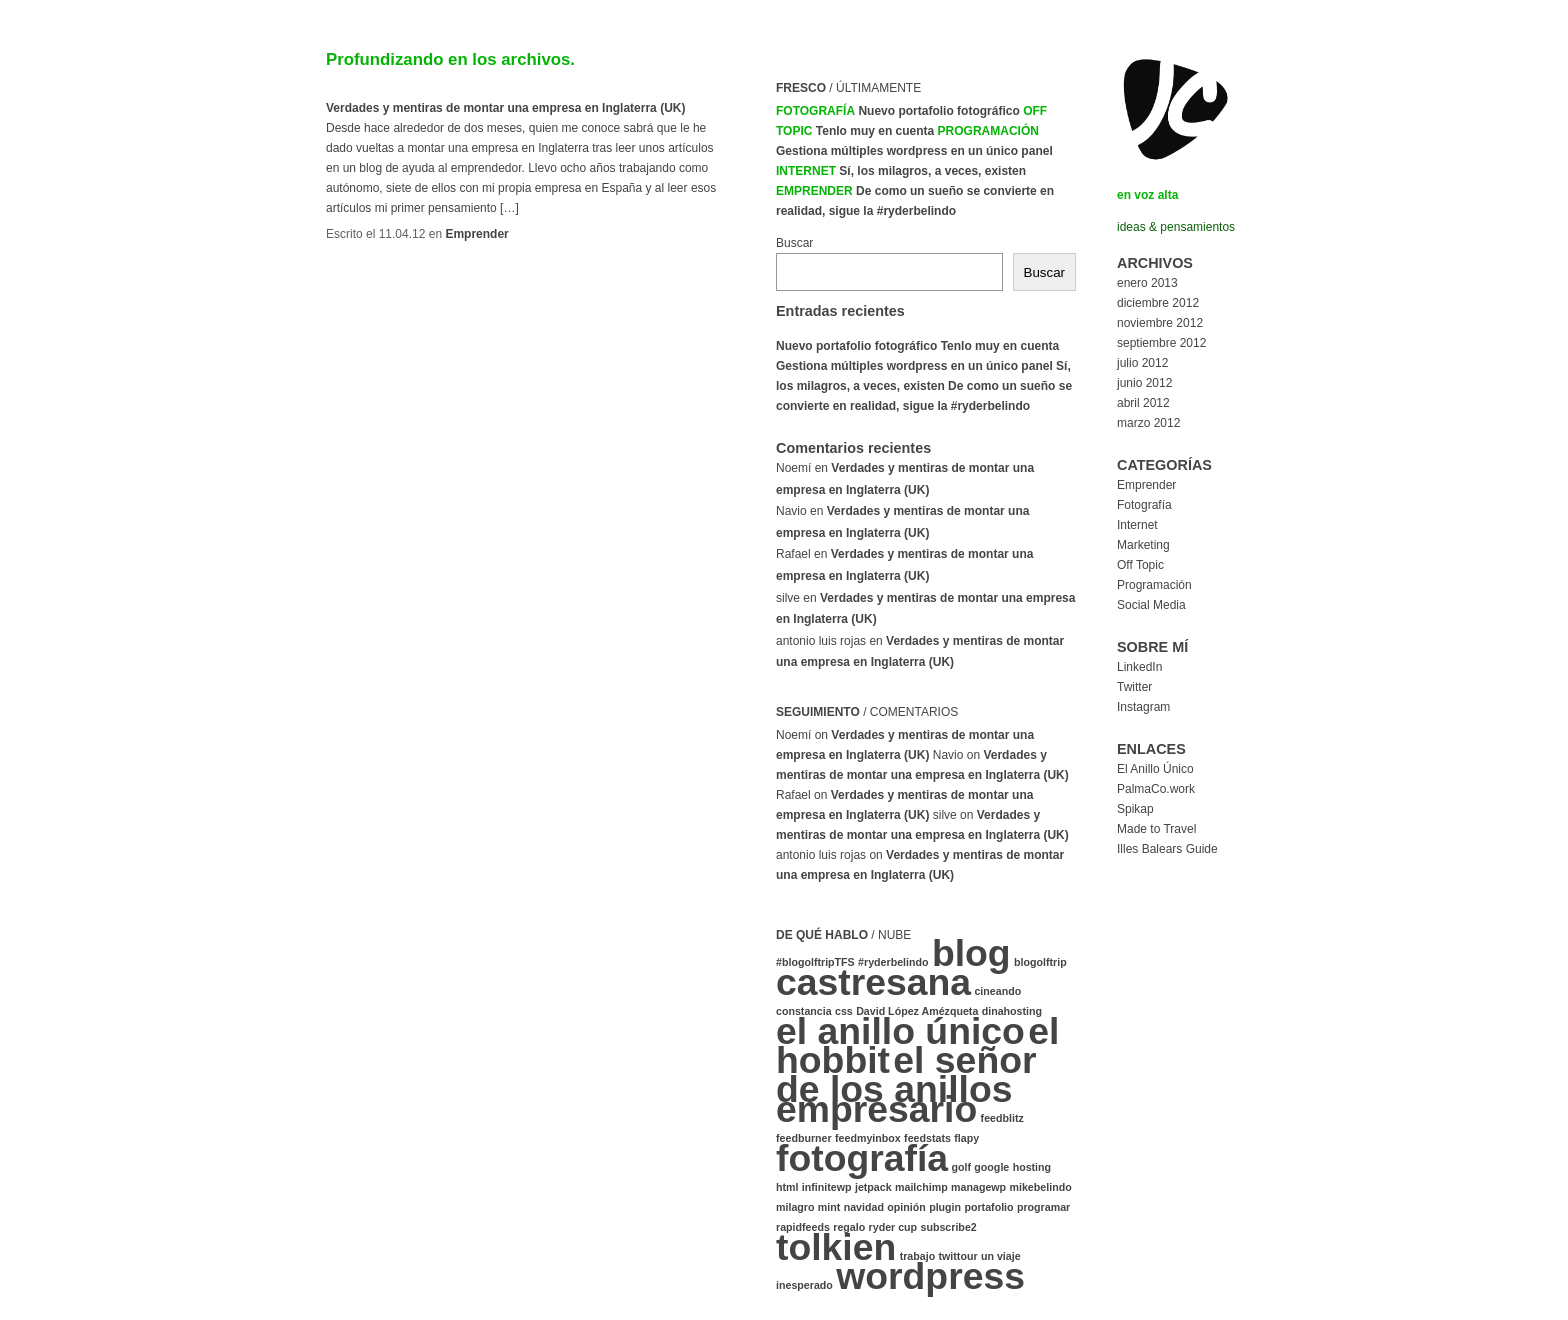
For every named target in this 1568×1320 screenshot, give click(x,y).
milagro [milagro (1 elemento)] (795, 1207)
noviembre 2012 (1160, 323)
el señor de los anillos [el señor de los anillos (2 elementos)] (906, 1074)
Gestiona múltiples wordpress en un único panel (914, 151)
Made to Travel (1156, 829)
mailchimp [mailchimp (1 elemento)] (921, 1187)
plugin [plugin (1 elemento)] (945, 1207)
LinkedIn (1139, 667)
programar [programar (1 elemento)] (1043, 1207)
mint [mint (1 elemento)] (829, 1207)
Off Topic (1140, 565)
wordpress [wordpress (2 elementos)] (930, 1276)
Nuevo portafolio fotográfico (938, 111)
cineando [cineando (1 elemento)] (997, 991)
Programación (988, 131)
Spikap (1135, 809)
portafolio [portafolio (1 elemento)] (988, 1207)
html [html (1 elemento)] (787, 1187)
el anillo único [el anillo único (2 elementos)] (900, 1031)
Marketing (1143, 545)
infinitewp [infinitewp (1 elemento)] (827, 1187)
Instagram (1143, 707)
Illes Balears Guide (1167, 849)
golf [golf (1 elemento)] (961, 1167)
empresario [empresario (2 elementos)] (876, 1109)
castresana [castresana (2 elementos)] (873, 982)
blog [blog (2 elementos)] (971, 953)
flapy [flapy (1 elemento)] (966, 1138)
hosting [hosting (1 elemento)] (1032, 1167)
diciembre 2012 (1158, 303)
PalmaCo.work (1156, 789)
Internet (806, 171)
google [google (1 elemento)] (991, 1167)
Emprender (476, 234)
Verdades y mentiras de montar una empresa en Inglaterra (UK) (505, 108)
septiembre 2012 (1161, 343)
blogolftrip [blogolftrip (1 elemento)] (1040, 962)
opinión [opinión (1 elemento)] (906, 1207)
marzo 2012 (1148, 423)
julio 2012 (1142, 363)
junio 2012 (1144, 383)
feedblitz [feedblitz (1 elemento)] (1002, 1118)
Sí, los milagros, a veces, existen (932, 171)
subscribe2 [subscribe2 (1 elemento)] (948, 1227)
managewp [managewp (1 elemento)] (978, 1187)
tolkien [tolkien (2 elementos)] (836, 1247)
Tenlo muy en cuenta (875, 131)
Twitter (1134, 687)
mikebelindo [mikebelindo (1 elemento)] (1040, 1187)
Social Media (1151, 605)
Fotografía (815, 111)
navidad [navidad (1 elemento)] (864, 1207)
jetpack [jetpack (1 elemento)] (873, 1187)
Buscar (794, 243)
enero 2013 (1147, 283)
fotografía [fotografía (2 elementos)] (862, 1158)
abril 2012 (1143, 403)
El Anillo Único (1155, 769)
